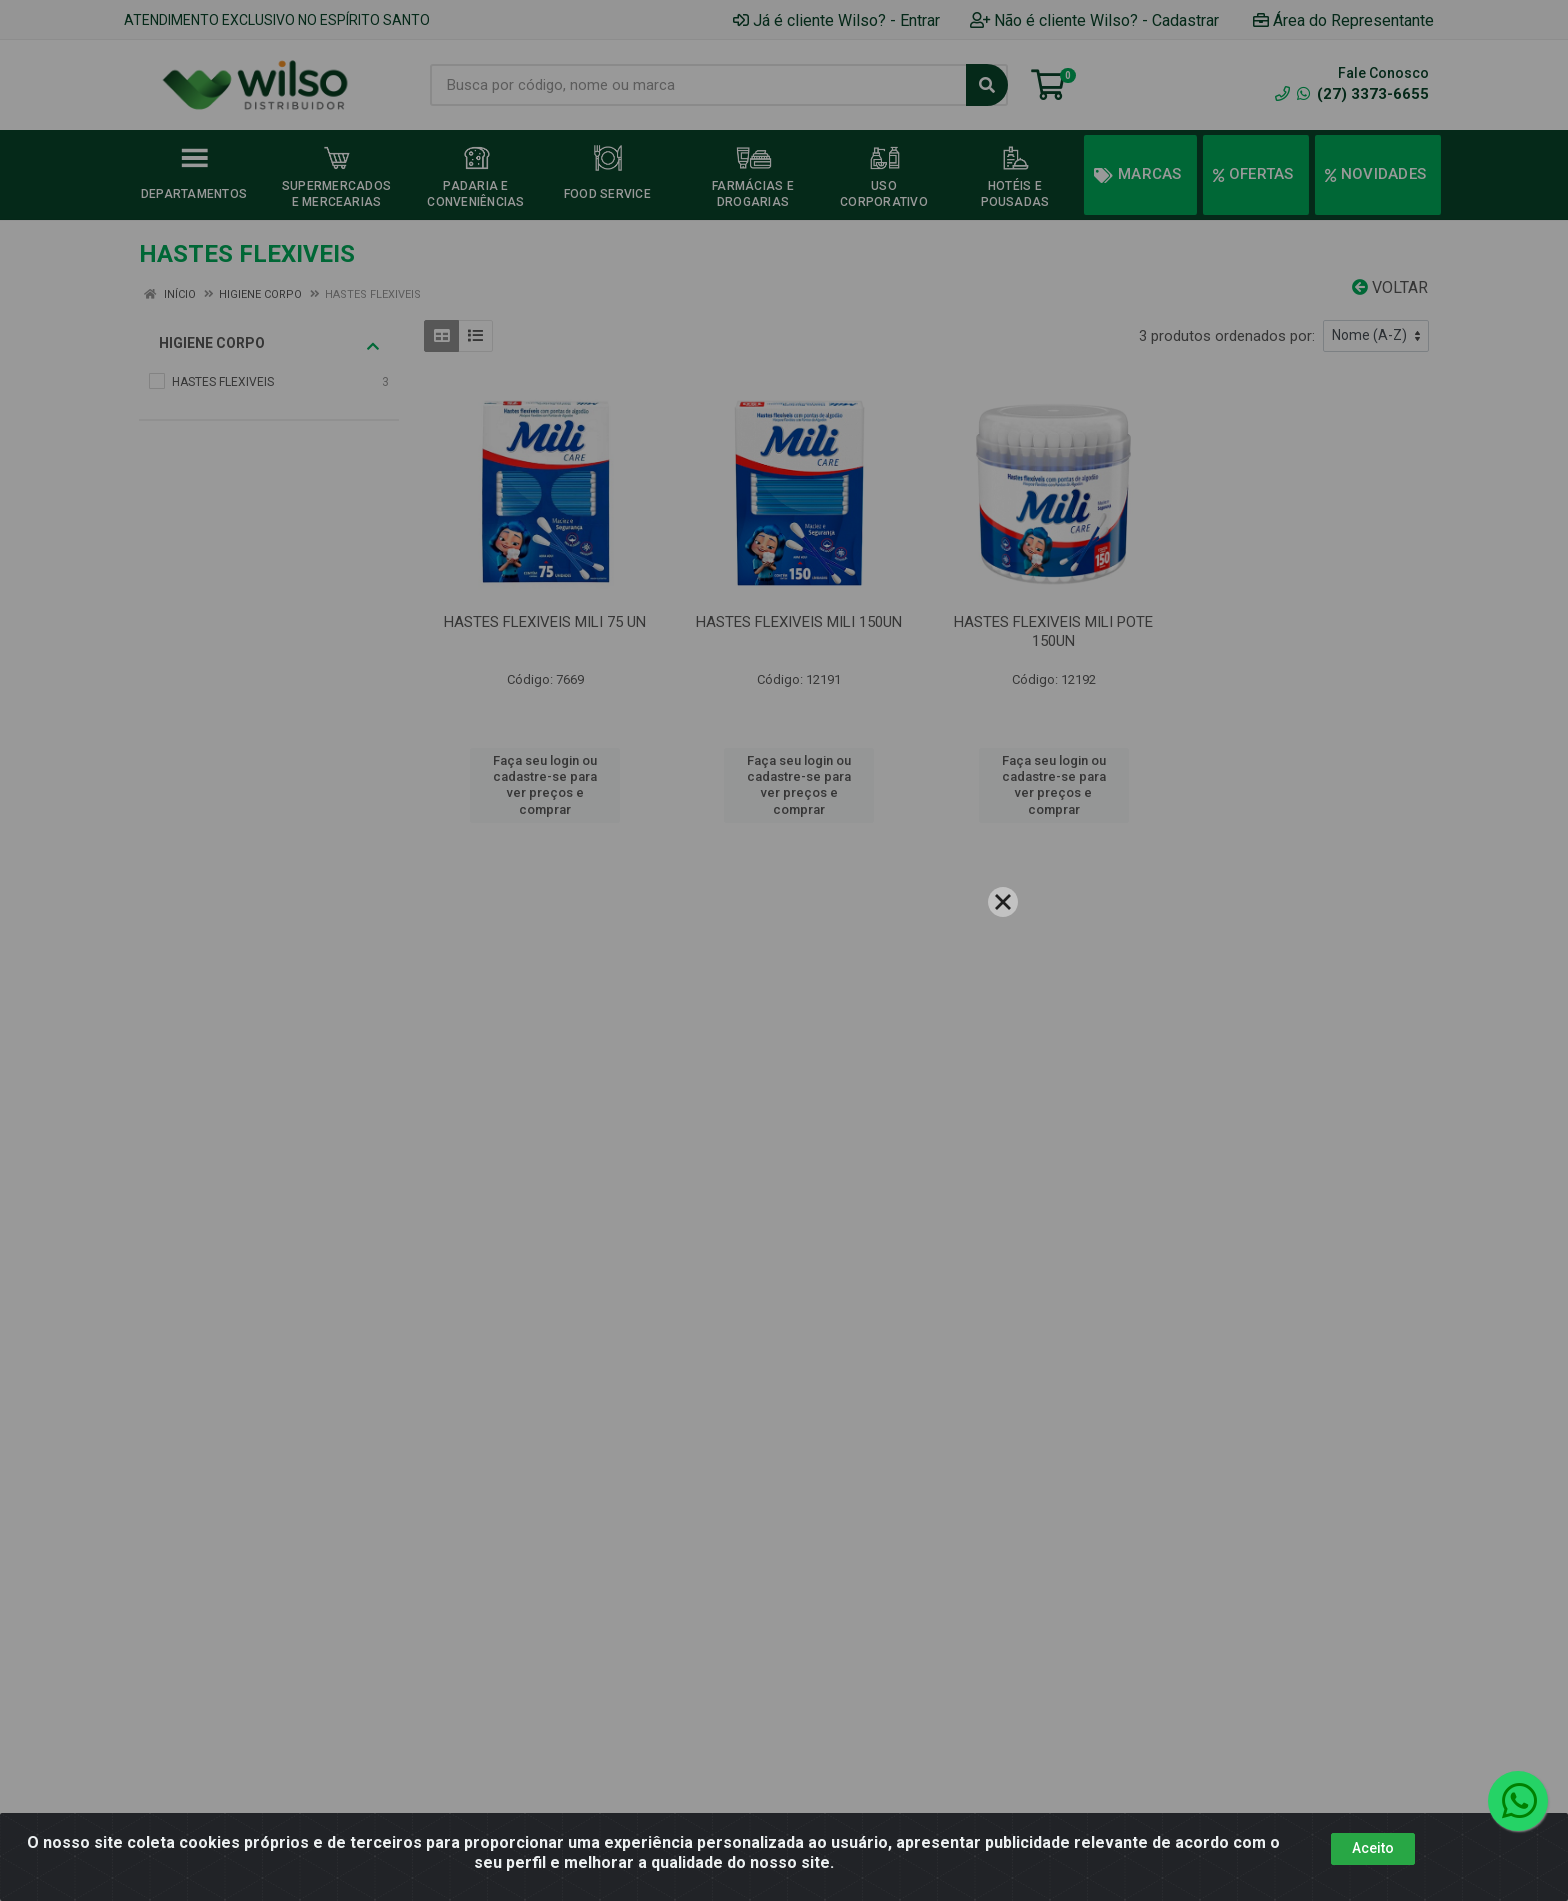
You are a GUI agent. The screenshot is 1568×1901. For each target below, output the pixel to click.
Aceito (1373, 1848)
